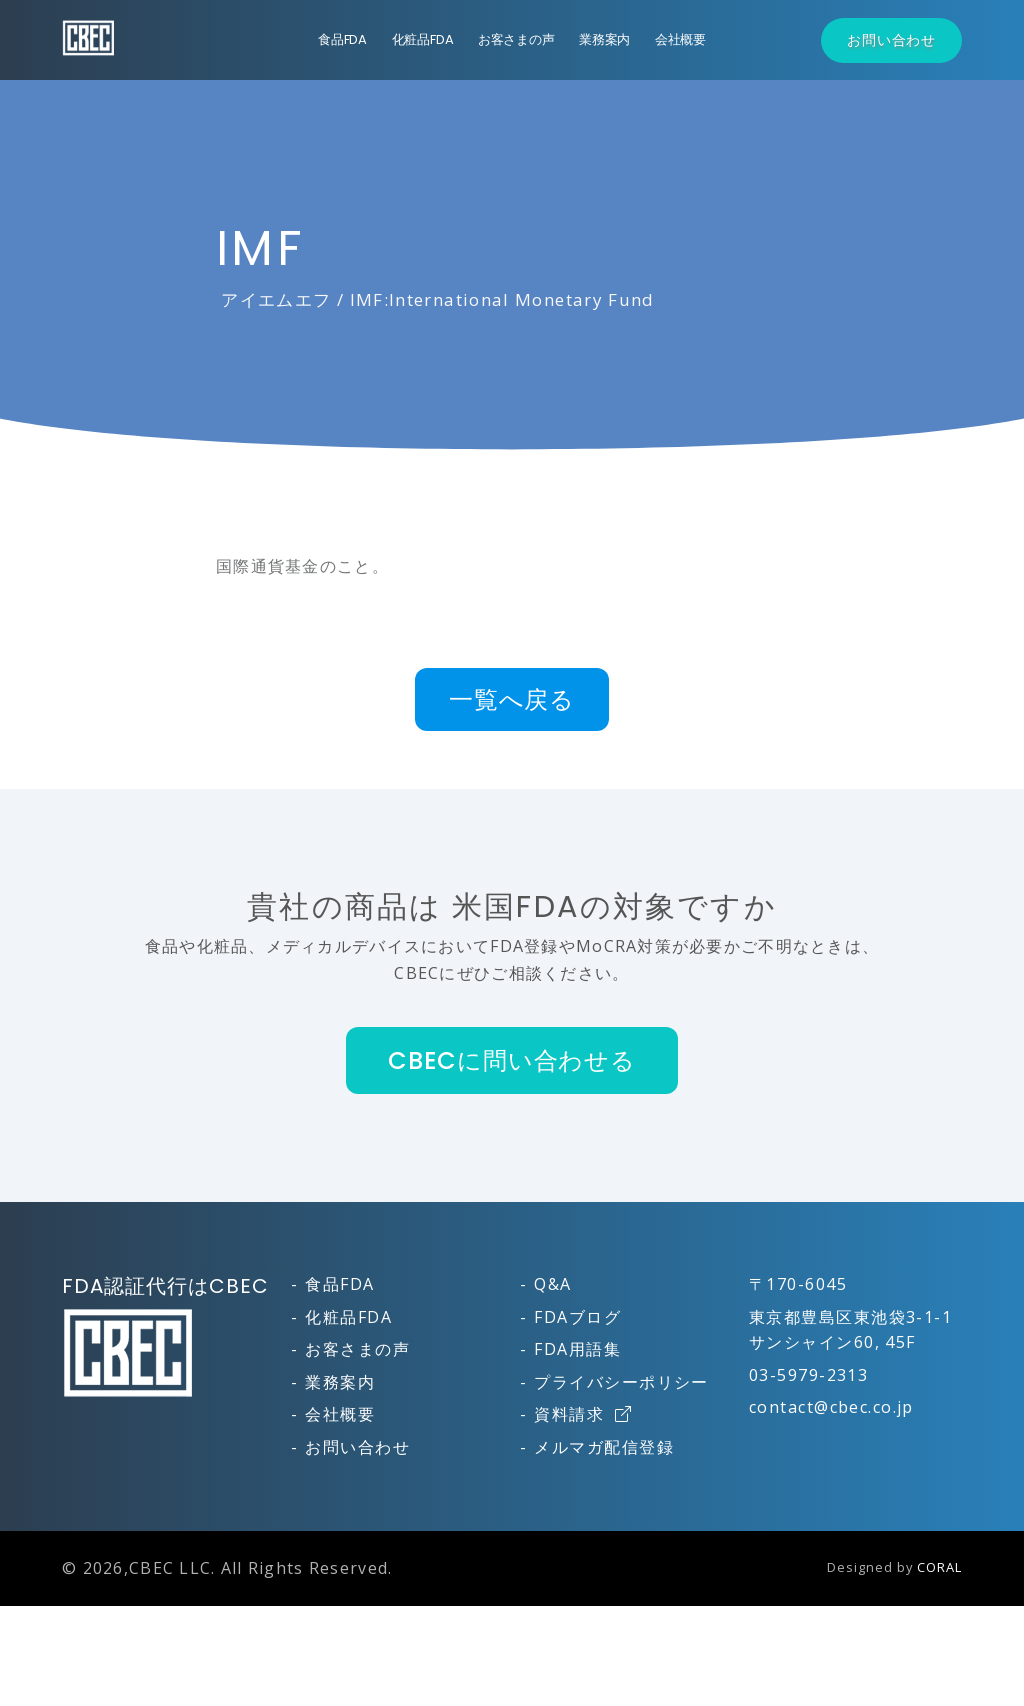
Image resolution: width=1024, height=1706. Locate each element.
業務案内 (604, 39)
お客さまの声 (516, 39)
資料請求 (583, 1414)
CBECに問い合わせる (512, 1060)
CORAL (939, 1567)
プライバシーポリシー (621, 1382)
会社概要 (680, 39)
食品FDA (342, 39)
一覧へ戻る (512, 699)
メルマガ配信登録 (604, 1447)
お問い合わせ (891, 40)
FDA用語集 (577, 1349)
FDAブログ (577, 1317)
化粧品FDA (423, 39)
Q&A (552, 1284)
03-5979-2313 (808, 1375)
